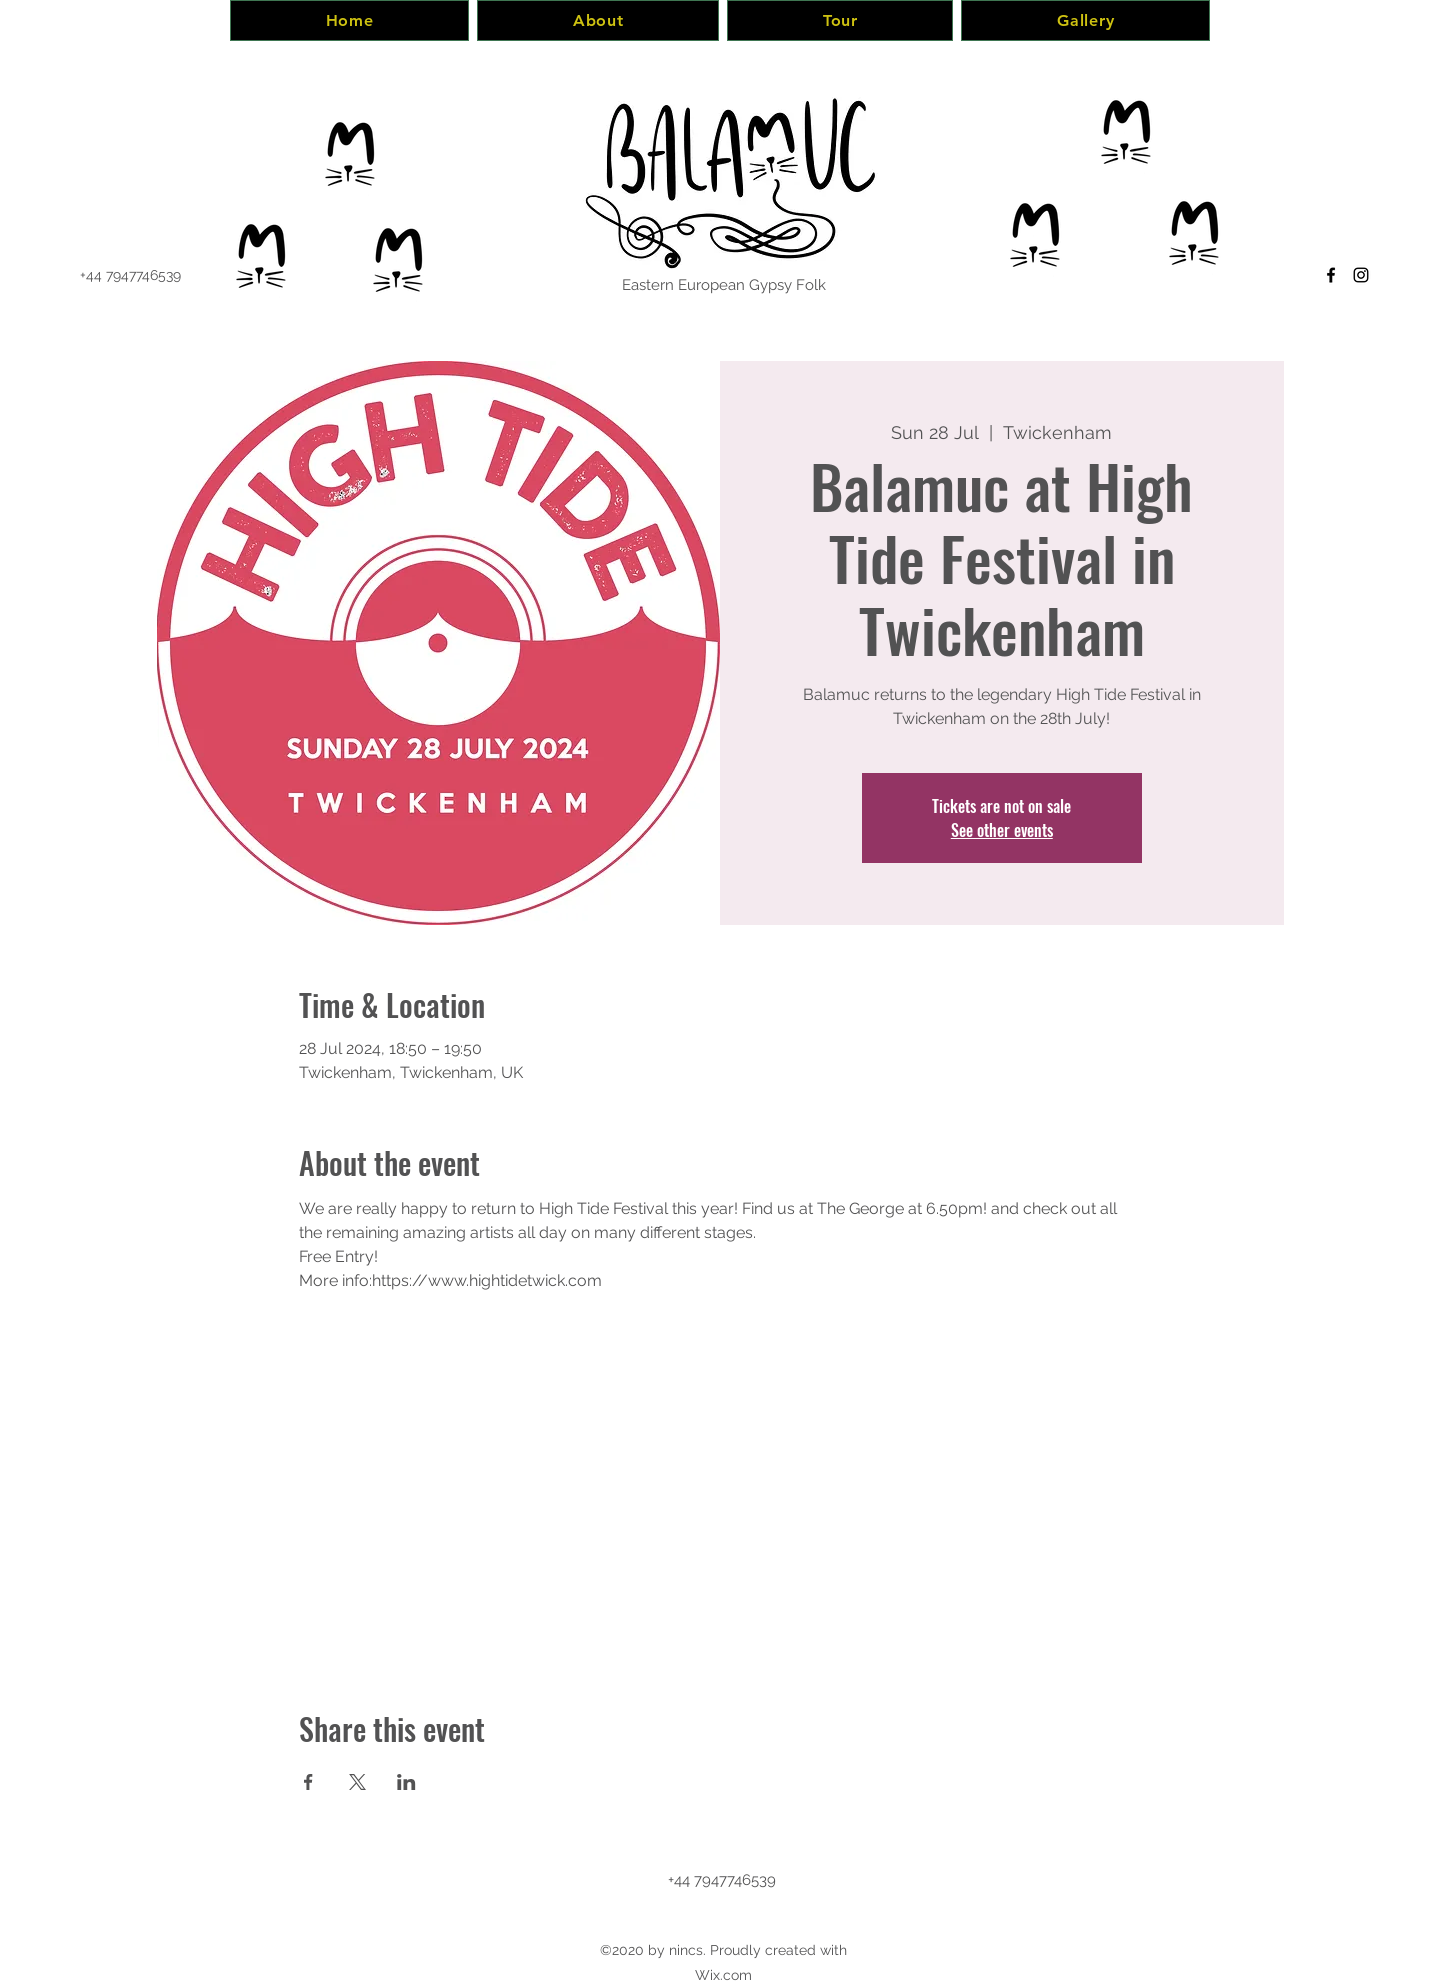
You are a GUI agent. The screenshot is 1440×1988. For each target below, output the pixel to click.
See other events (1002, 830)
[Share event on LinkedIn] (406, 1782)
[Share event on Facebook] (308, 1782)
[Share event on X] (357, 1782)
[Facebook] (1331, 275)
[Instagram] (1361, 275)
